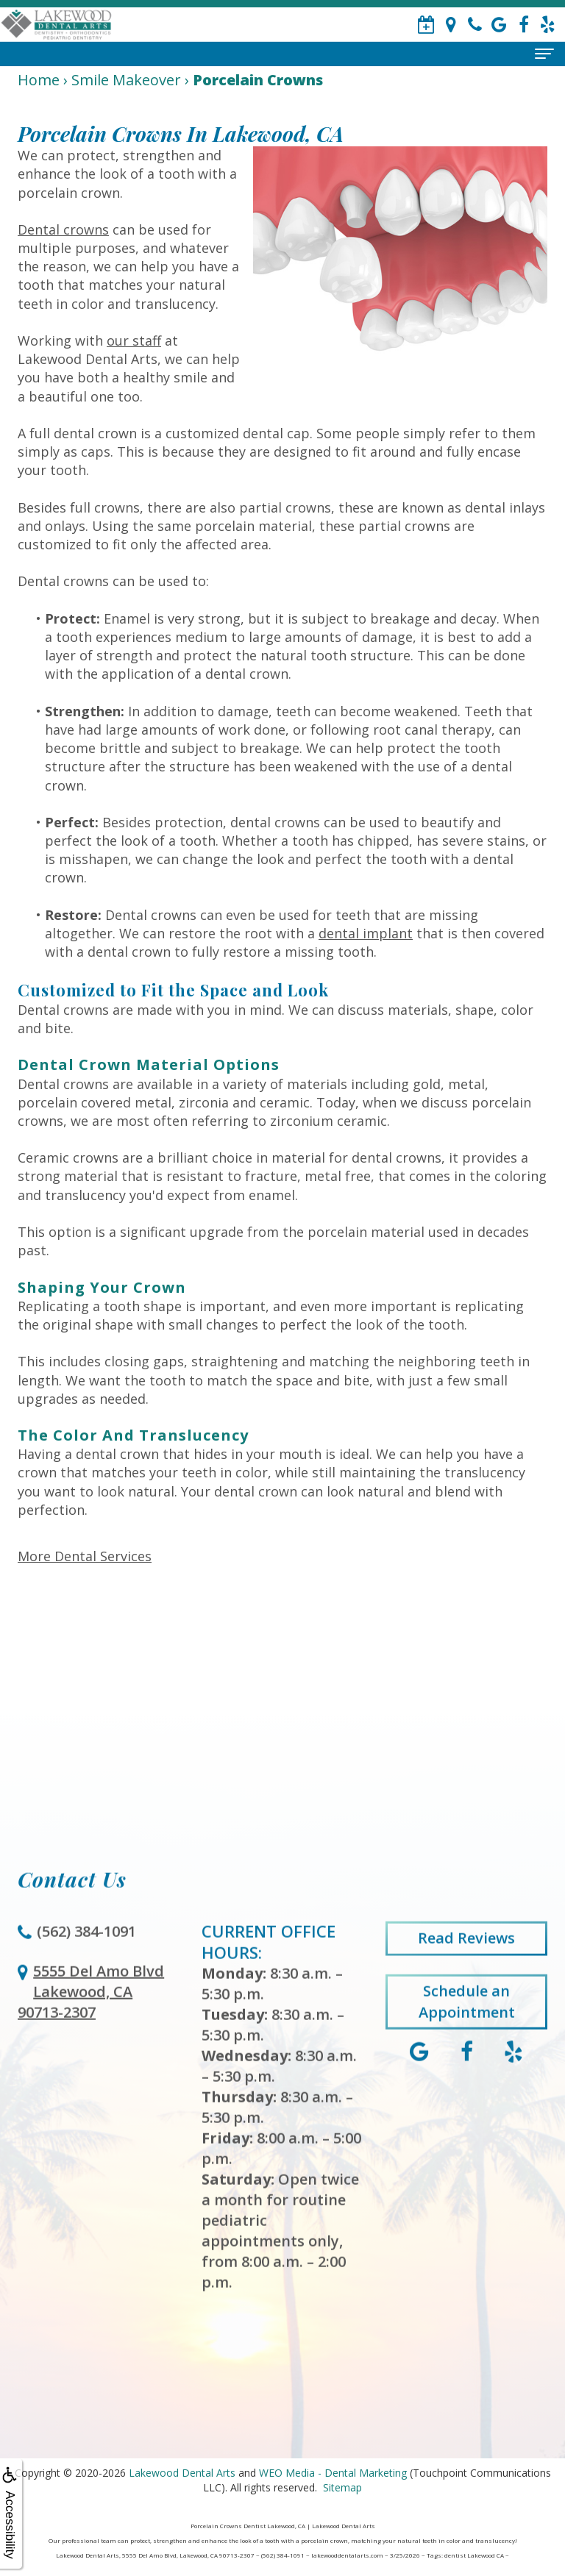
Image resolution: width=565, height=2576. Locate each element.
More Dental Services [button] (85, 1556)
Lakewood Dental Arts (182, 2473)
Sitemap (342, 2487)
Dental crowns (63, 229)
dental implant (366, 933)
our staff (134, 340)
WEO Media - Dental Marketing (333, 2473)
